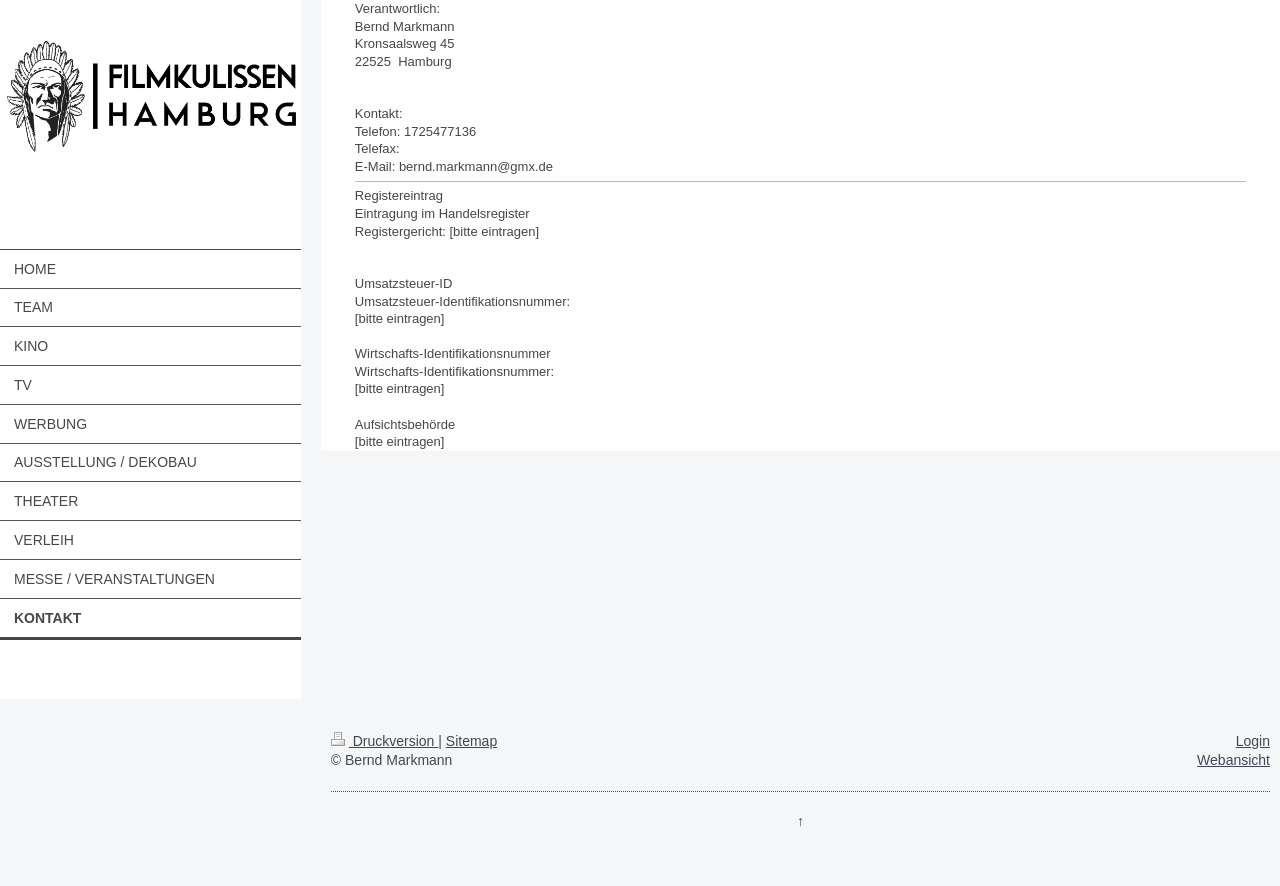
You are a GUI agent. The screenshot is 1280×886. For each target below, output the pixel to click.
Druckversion (384, 741)
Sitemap (471, 741)
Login (1253, 741)
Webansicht (1233, 760)
